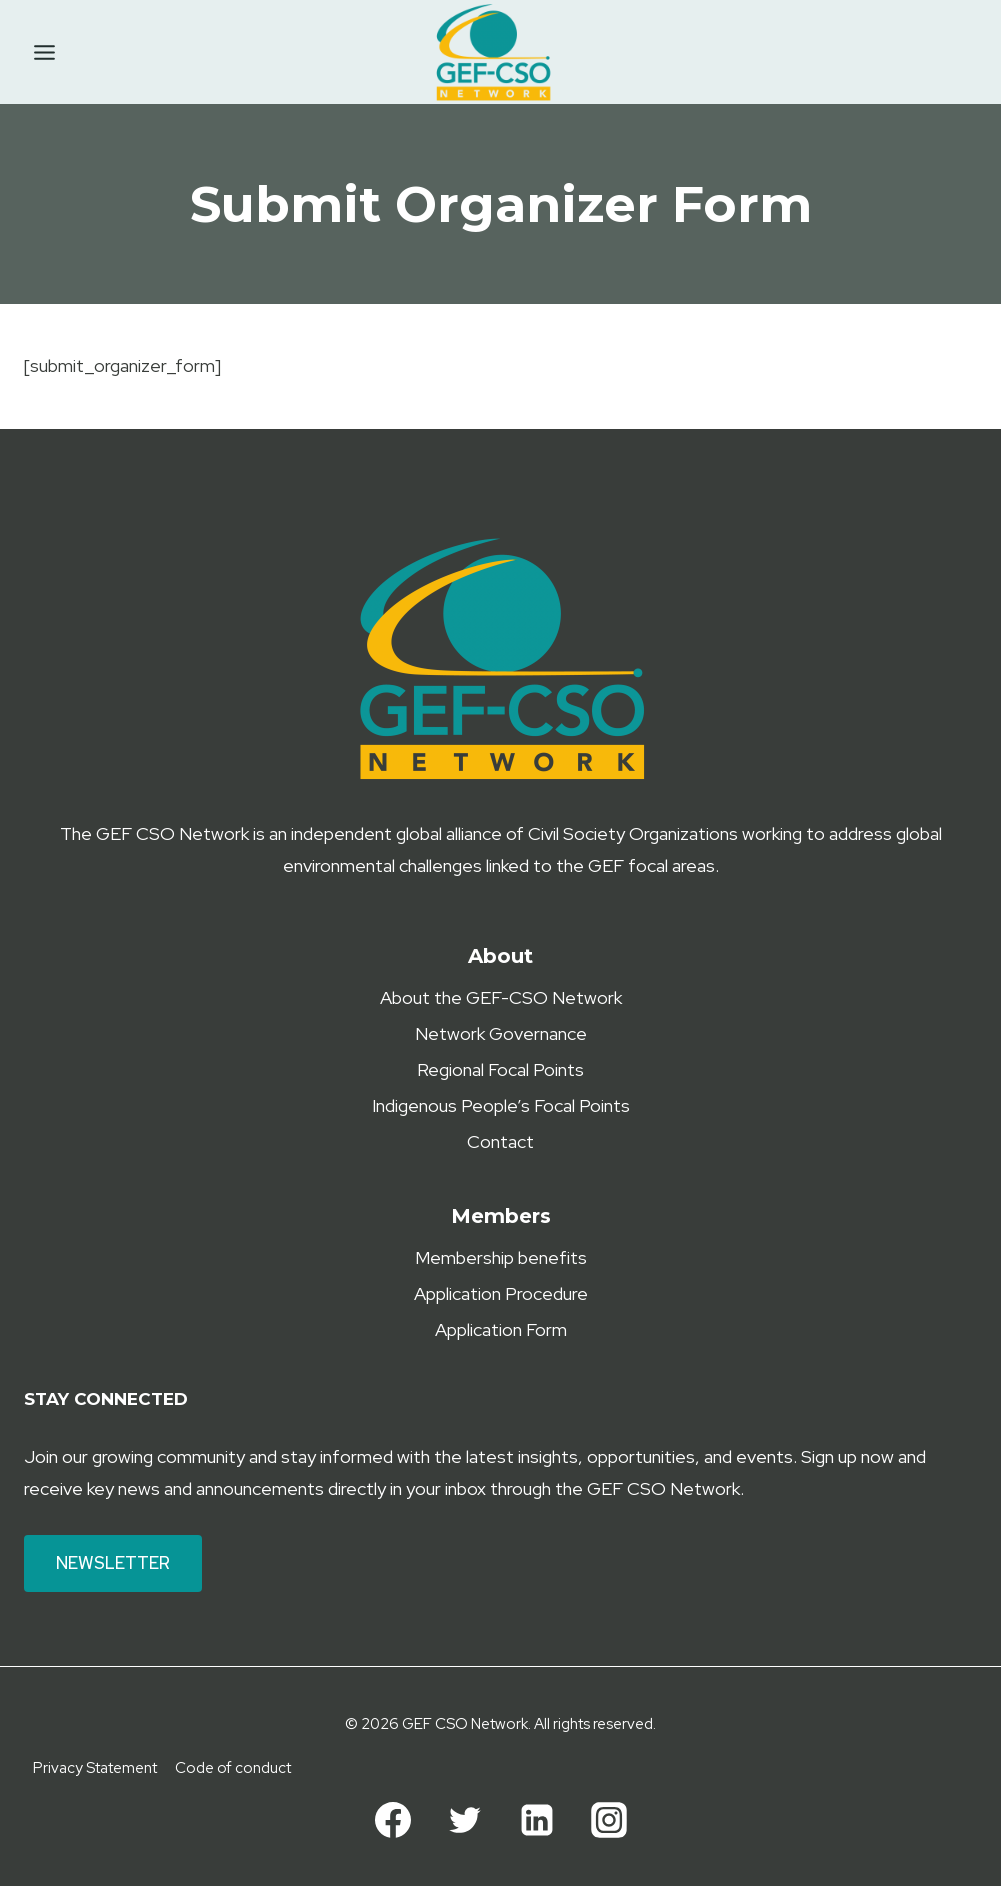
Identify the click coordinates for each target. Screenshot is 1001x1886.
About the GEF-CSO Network (501, 997)
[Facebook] (393, 1820)
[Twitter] (465, 1820)
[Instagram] (609, 1820)
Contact (500, 1141)
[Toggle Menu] (44, 52)
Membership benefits (501, 1257)
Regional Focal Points (500, 1069)
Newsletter (113, 1563)
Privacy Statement (95, 1768)
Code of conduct (233, 1768)
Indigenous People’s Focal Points (501, 1105)
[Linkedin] (537, 1820)
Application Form (501, 1329)
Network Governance (501, 1033)
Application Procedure (501, 1293)
